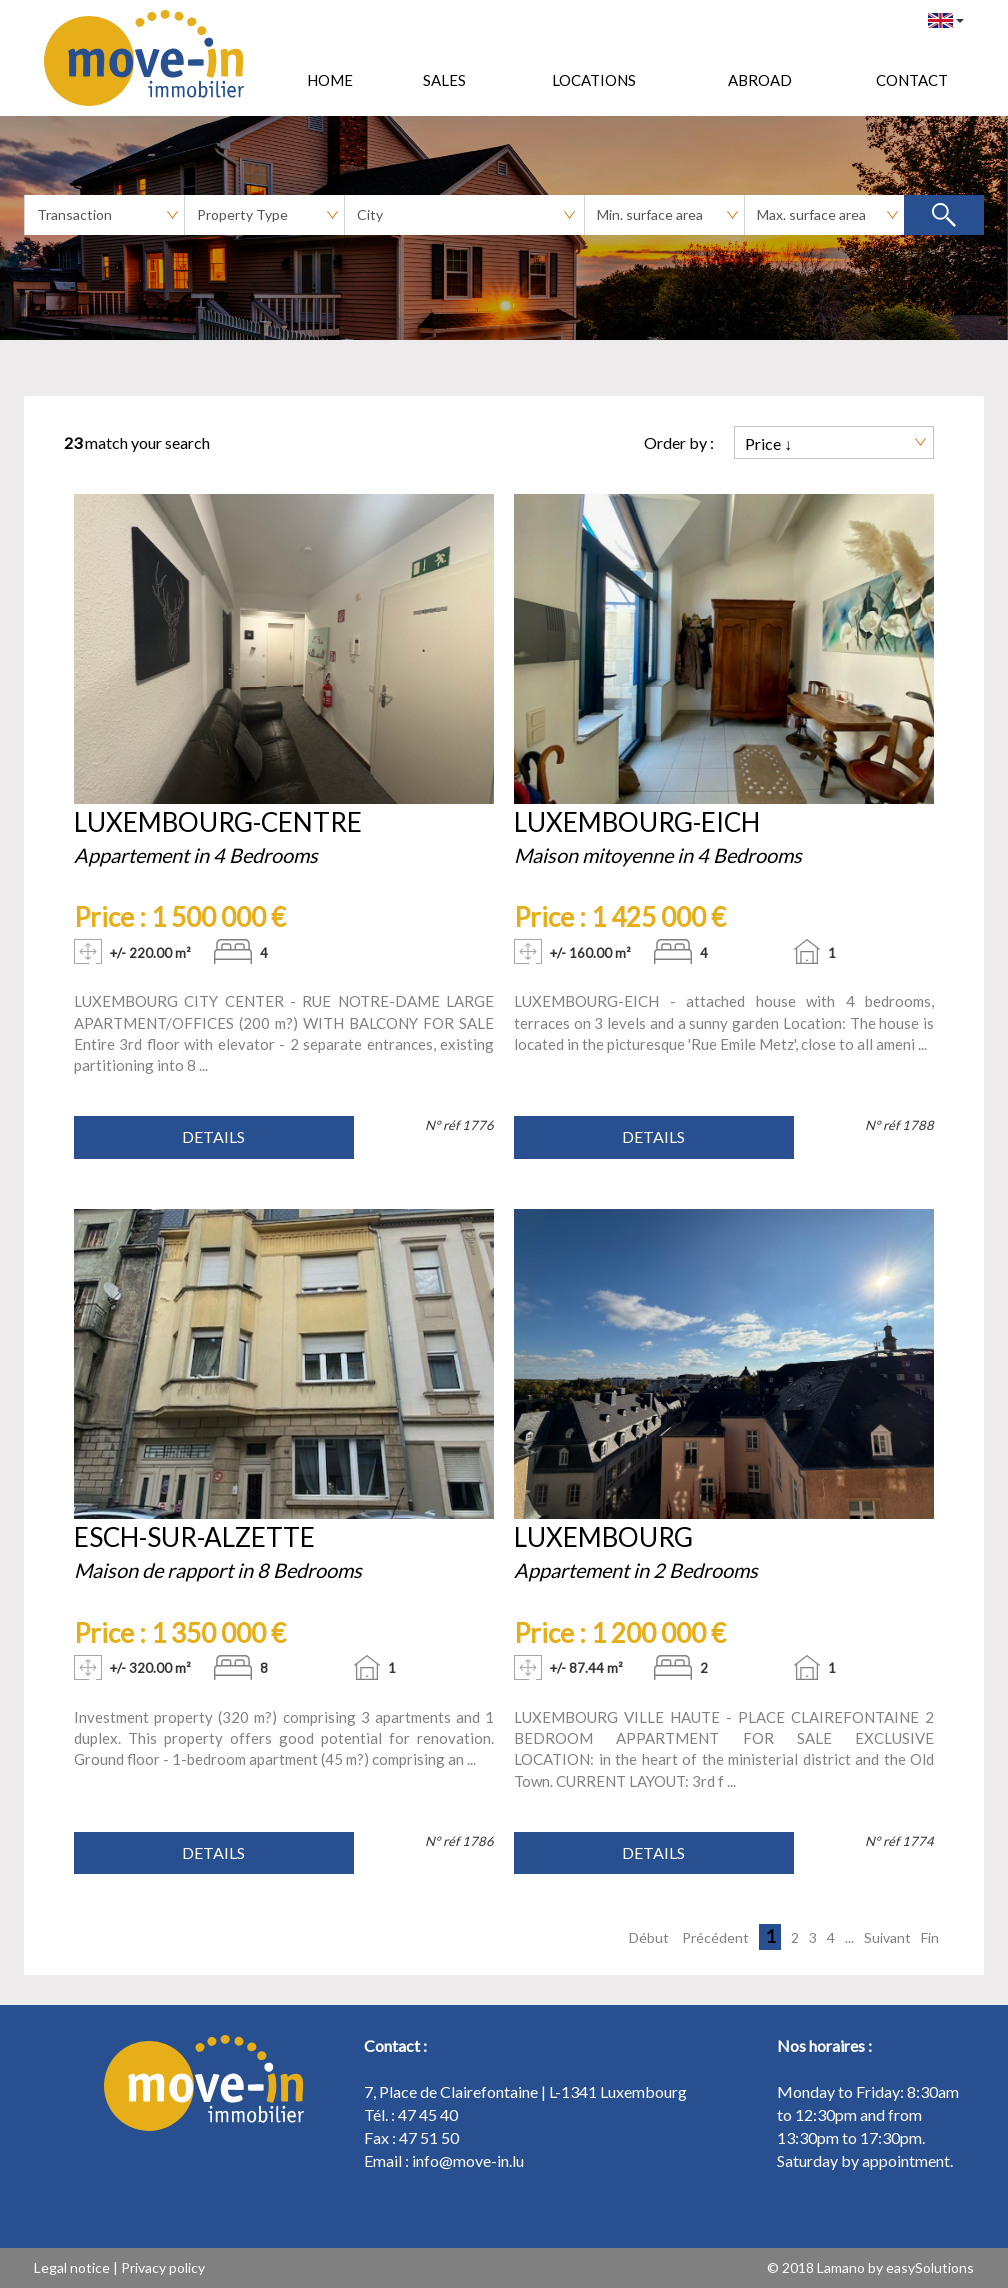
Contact (912, 80)
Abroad (760, 80)
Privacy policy (163, 2267)
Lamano (841, 2267)
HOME (330, 80)
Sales (444, 80)
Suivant (887, 1937)
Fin (930, 1937)
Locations (594, 80)
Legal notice (72, 2267)
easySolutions (930, 2267)
